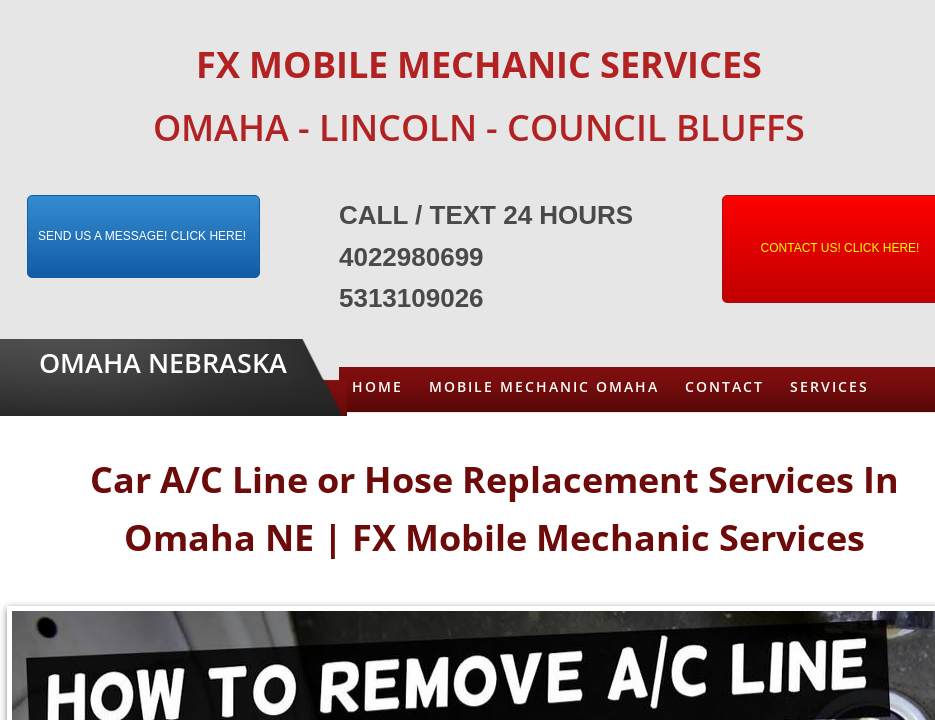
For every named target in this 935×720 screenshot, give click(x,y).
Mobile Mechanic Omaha (544, 386)
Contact (724, 386)
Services (829, 386)
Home (377, 386)
